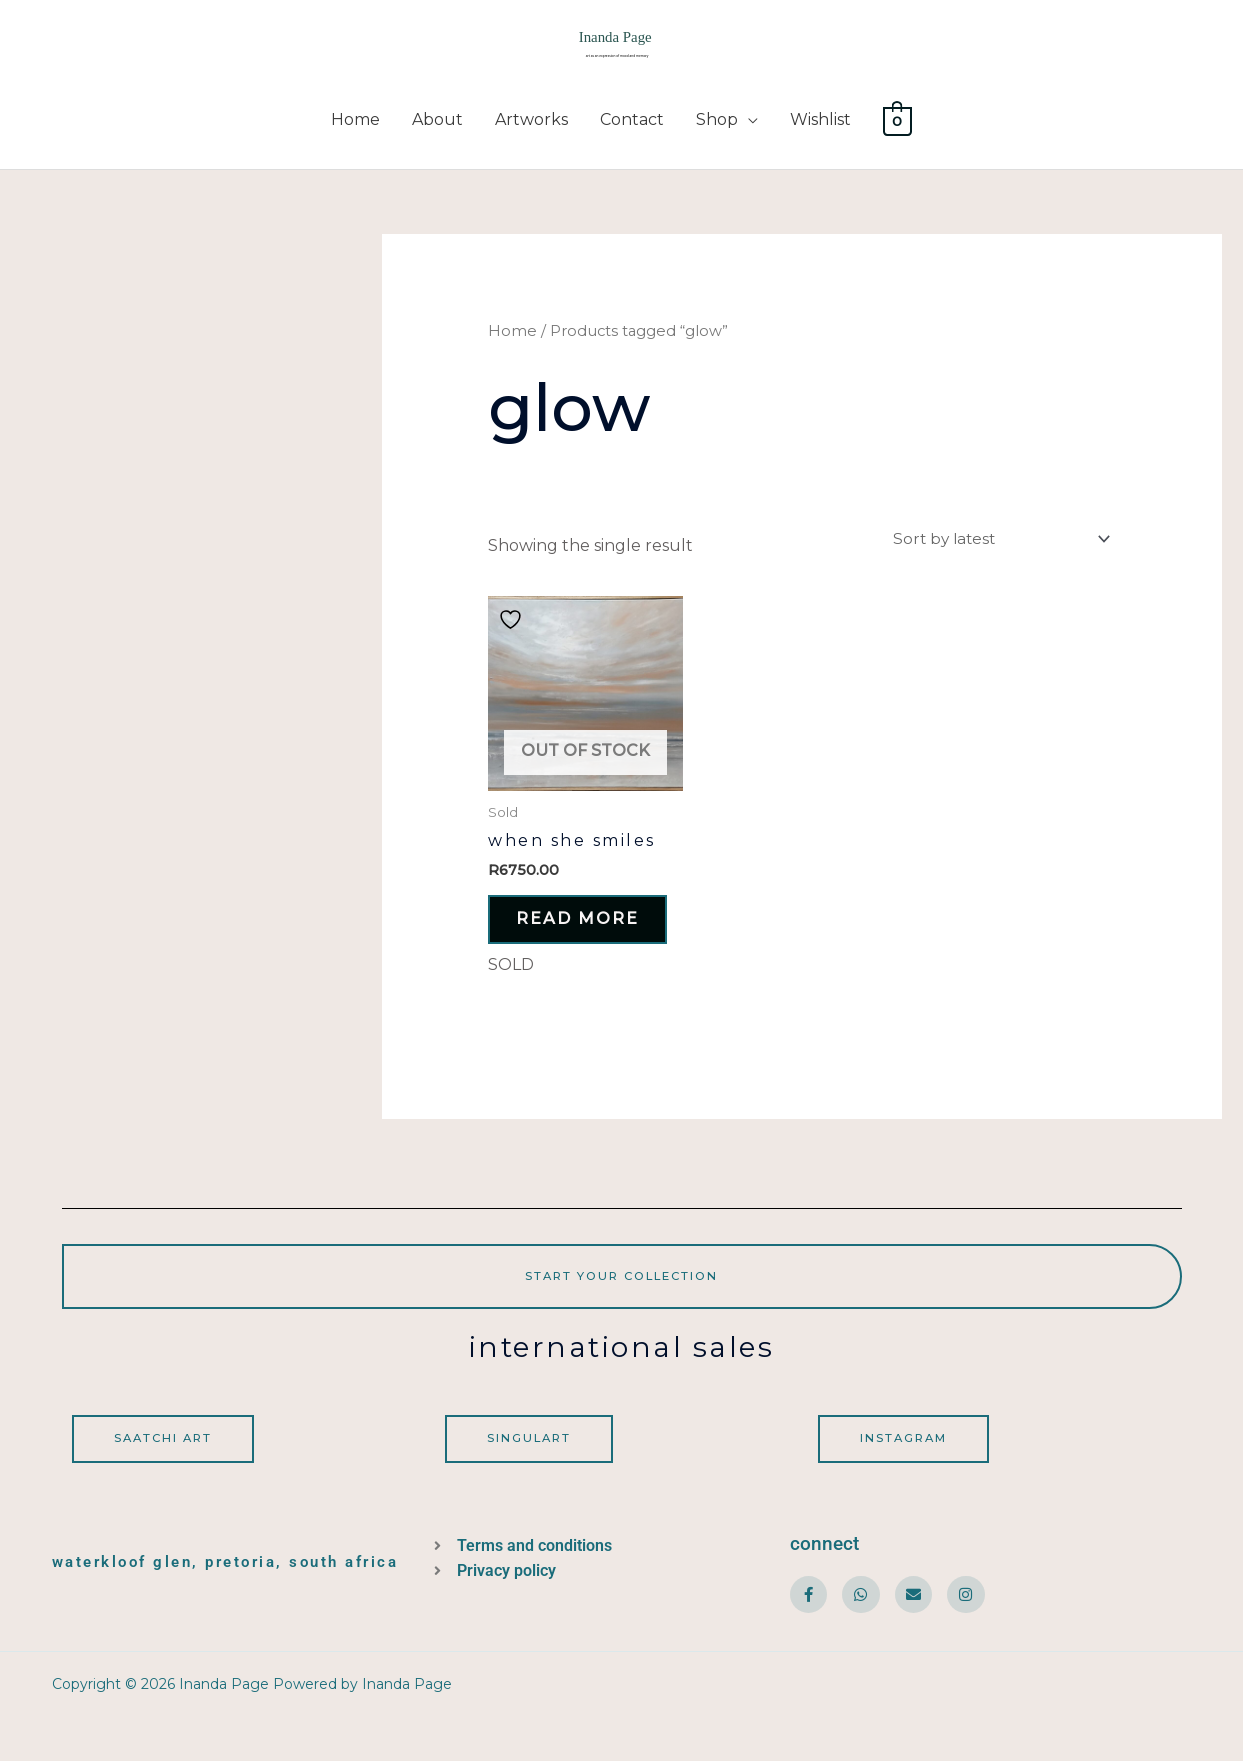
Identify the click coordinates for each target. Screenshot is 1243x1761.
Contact (632, 132)
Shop (717, 132)
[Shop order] (993, 551)
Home (355, 132)
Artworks (531, 132)
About (437, 132)
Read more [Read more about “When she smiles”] (560, 946)
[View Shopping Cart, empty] (897, 132)
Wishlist (820, 132)
